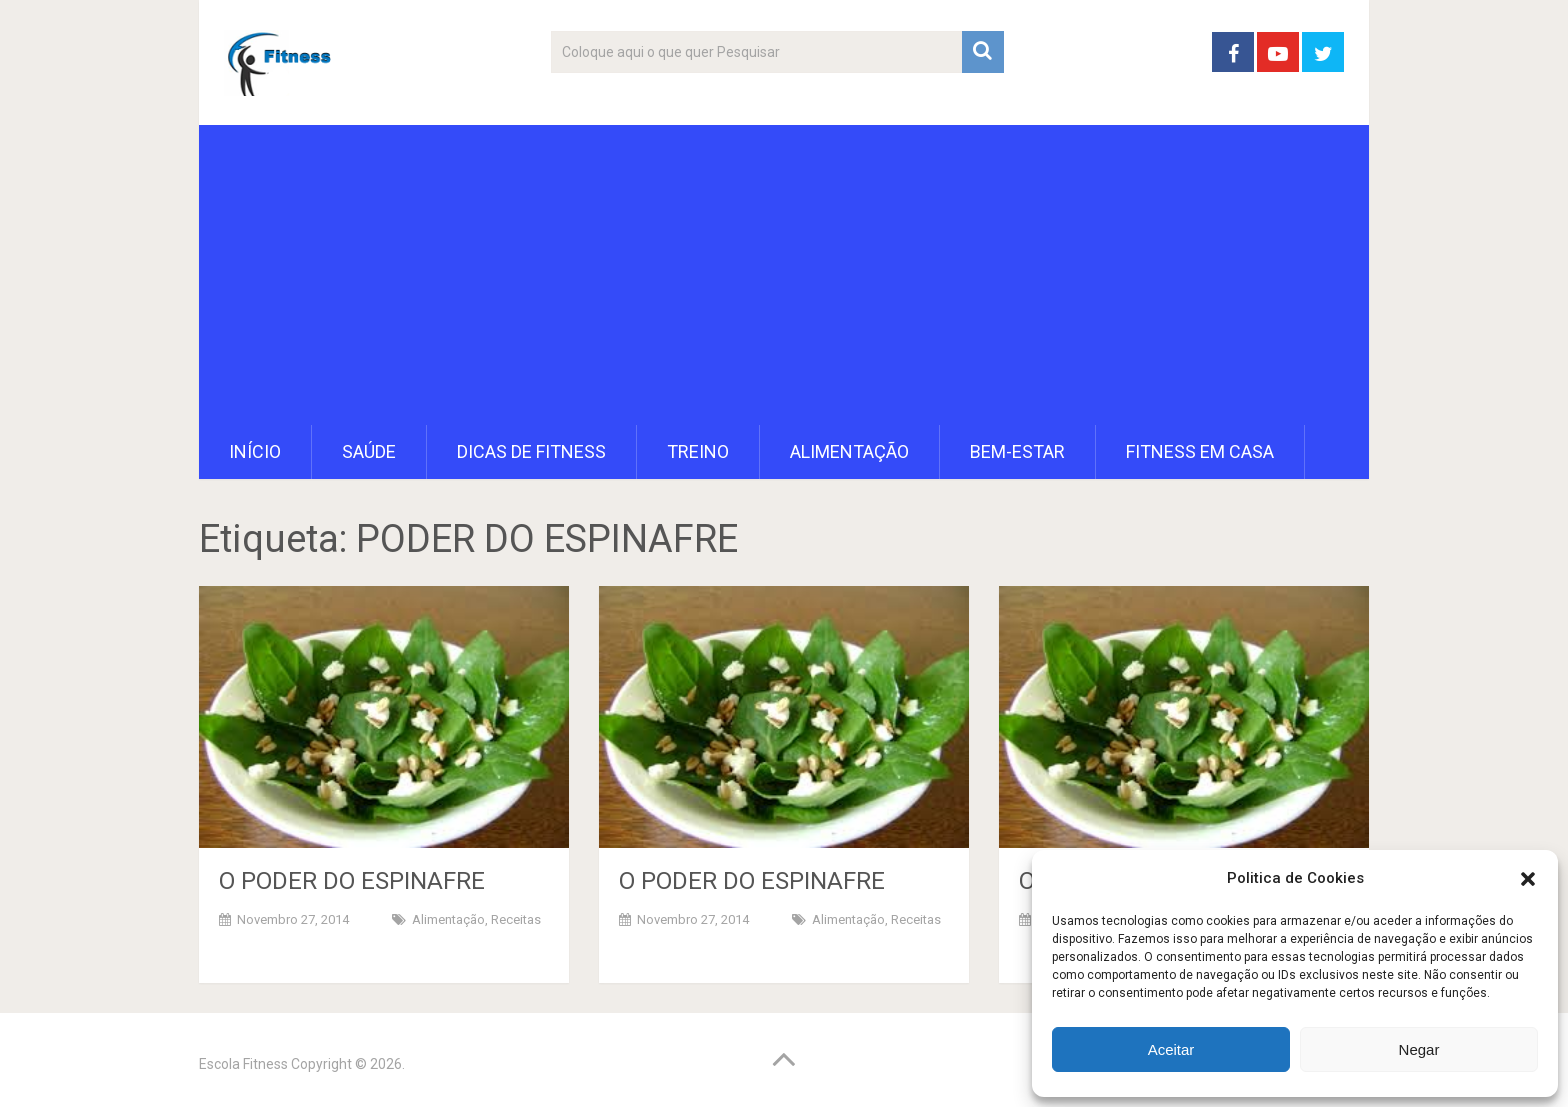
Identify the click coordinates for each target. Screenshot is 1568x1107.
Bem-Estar (1017, 451)
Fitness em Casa (1200, 451)
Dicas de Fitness (531, 451)
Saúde (369, 451)
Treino (698, 451)
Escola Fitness (243, 1064)
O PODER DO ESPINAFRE (352, 881)
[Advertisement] (784, 275)
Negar (1419, 1049)
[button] (1528, 879)
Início (255, 451)
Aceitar (1171, 1049)
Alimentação (849, 451)
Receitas (516, 919)
